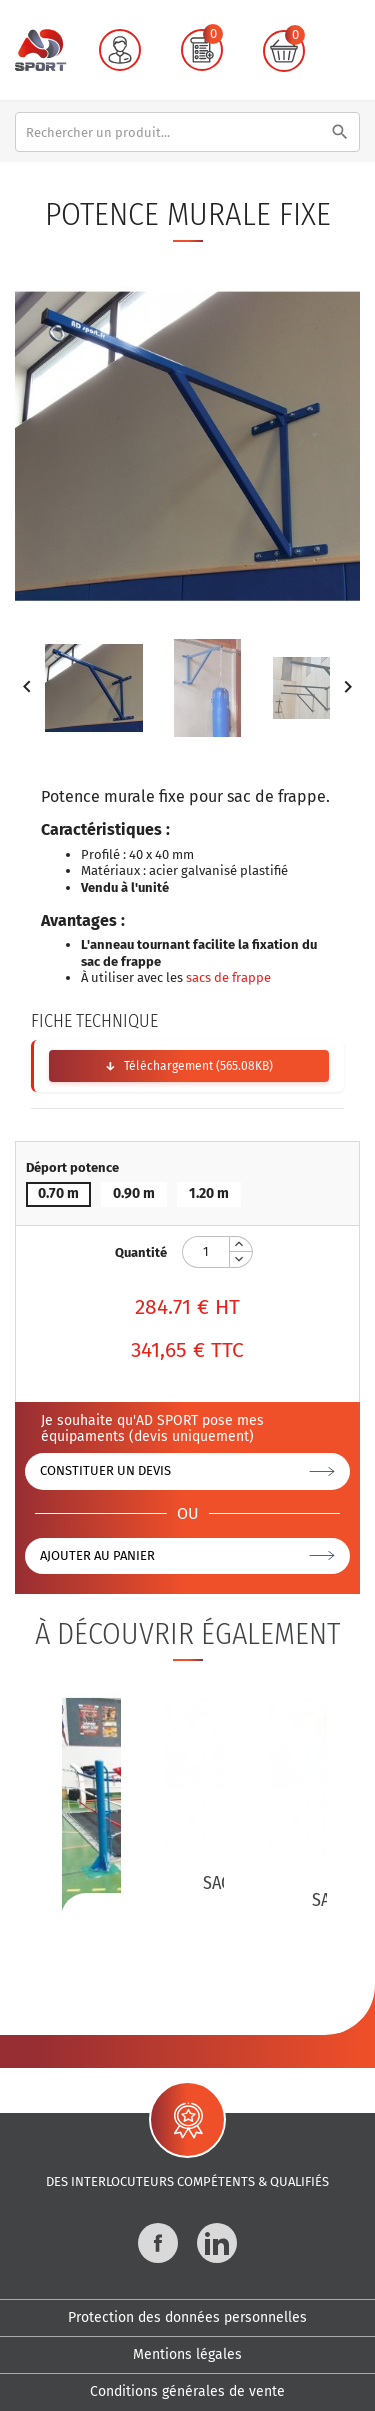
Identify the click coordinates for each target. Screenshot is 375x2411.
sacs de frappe (228, 977)
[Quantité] (206, 1252)
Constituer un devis (105, 1470)
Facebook (158, 2243)
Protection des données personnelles (187, 2317)
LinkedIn (217, 2243)
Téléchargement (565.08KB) (198, 1066)
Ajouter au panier (97, 1555)
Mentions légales (187, 2354)
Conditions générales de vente (187, 2391)
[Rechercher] (187, 132)
